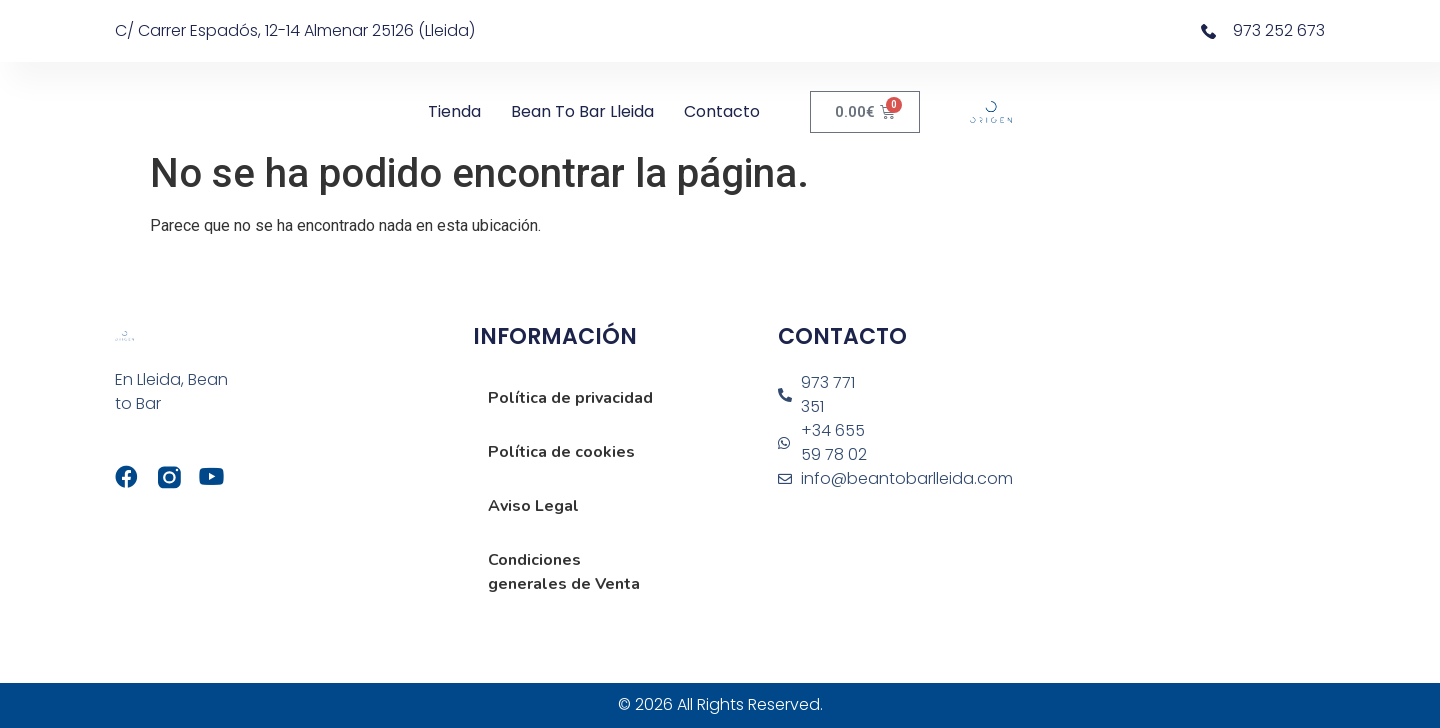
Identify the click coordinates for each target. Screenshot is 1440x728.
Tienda (454, 111)
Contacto (722, 111)
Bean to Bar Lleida (582, 111)
